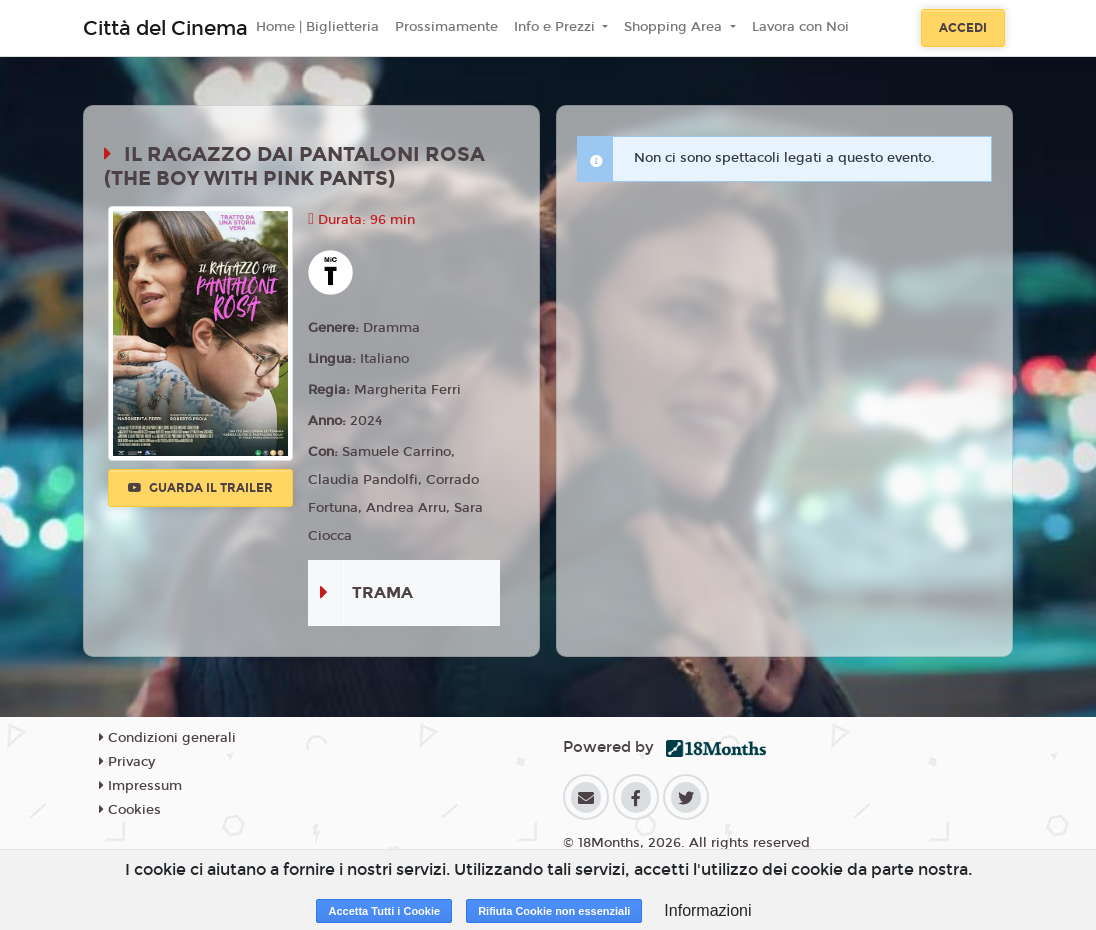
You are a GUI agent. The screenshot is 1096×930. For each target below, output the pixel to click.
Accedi (963, 28)
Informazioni (707, 910)
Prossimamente (446, 27)
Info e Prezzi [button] (556, 27)
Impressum (140, 786)
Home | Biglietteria (317, 27)
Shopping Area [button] (675, 27)
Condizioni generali (167, 738)
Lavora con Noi (800, 27)
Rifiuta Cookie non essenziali (554, 911)
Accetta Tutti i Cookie (384, 911)
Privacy (127, 762)
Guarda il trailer (200, 488)
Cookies (130, 810)
